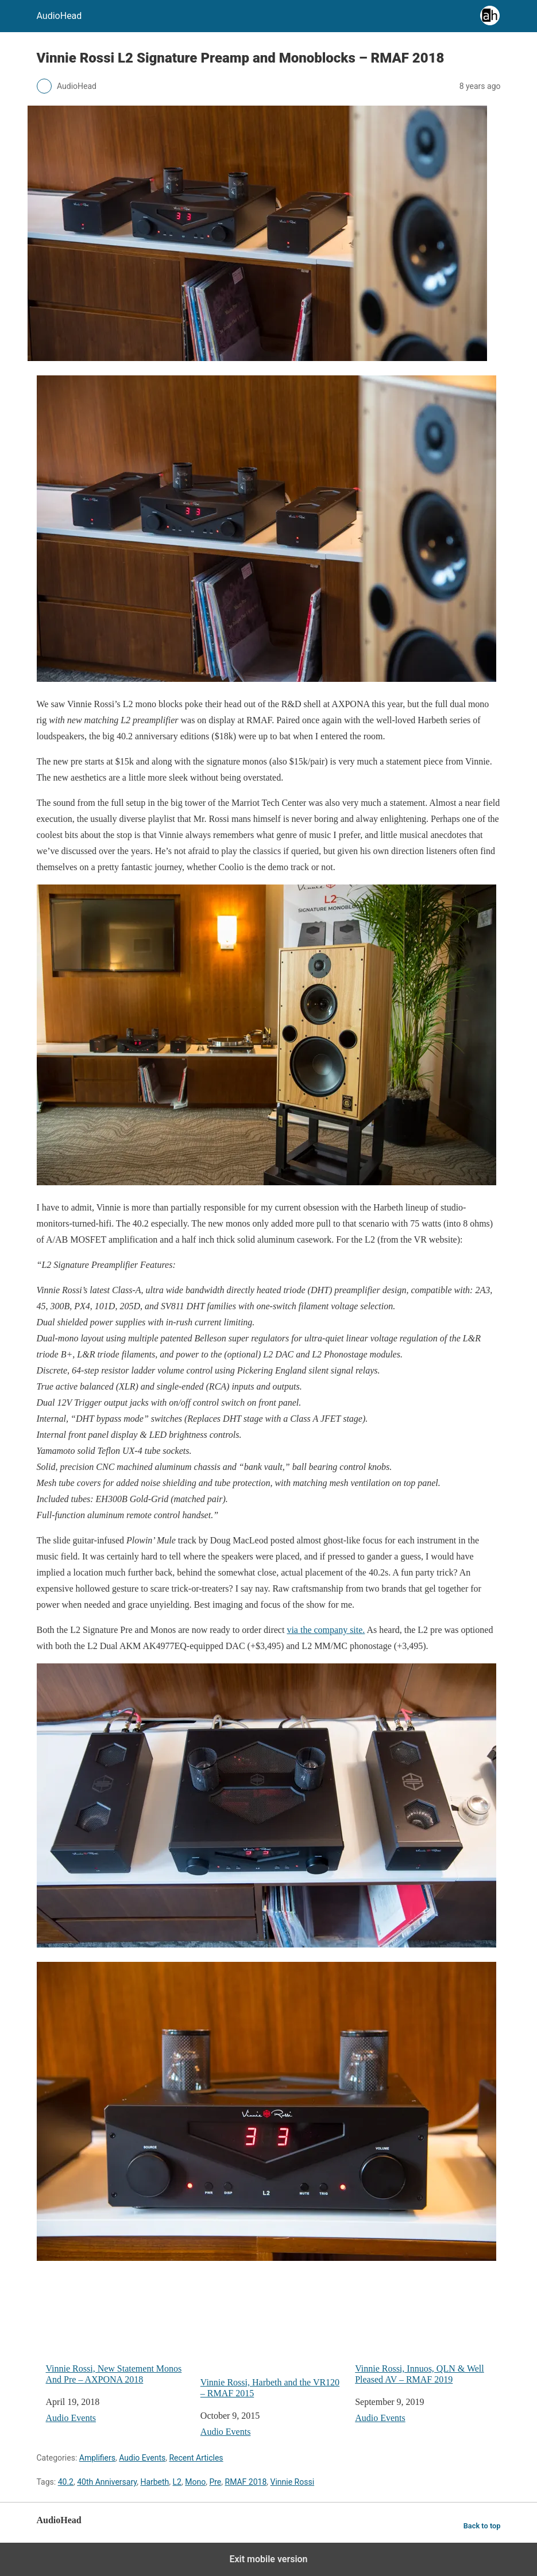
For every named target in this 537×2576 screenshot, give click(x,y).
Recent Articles (196, 2457)
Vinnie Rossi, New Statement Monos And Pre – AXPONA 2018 (118, 2329)
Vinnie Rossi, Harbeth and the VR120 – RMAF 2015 (273, 2336)
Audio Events (71, 2418)
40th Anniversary (107, 2481)
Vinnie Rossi (293, 2481)
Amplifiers (97, 2457)
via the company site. (326, 1630)
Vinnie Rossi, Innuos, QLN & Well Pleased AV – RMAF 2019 (427, 2329)
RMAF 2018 (246, 2481)
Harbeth (154, 2481)
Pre (215, 2481)
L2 (177, 2481)
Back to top (482, 2525)
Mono (195, 2481)
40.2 (66, 2481)
